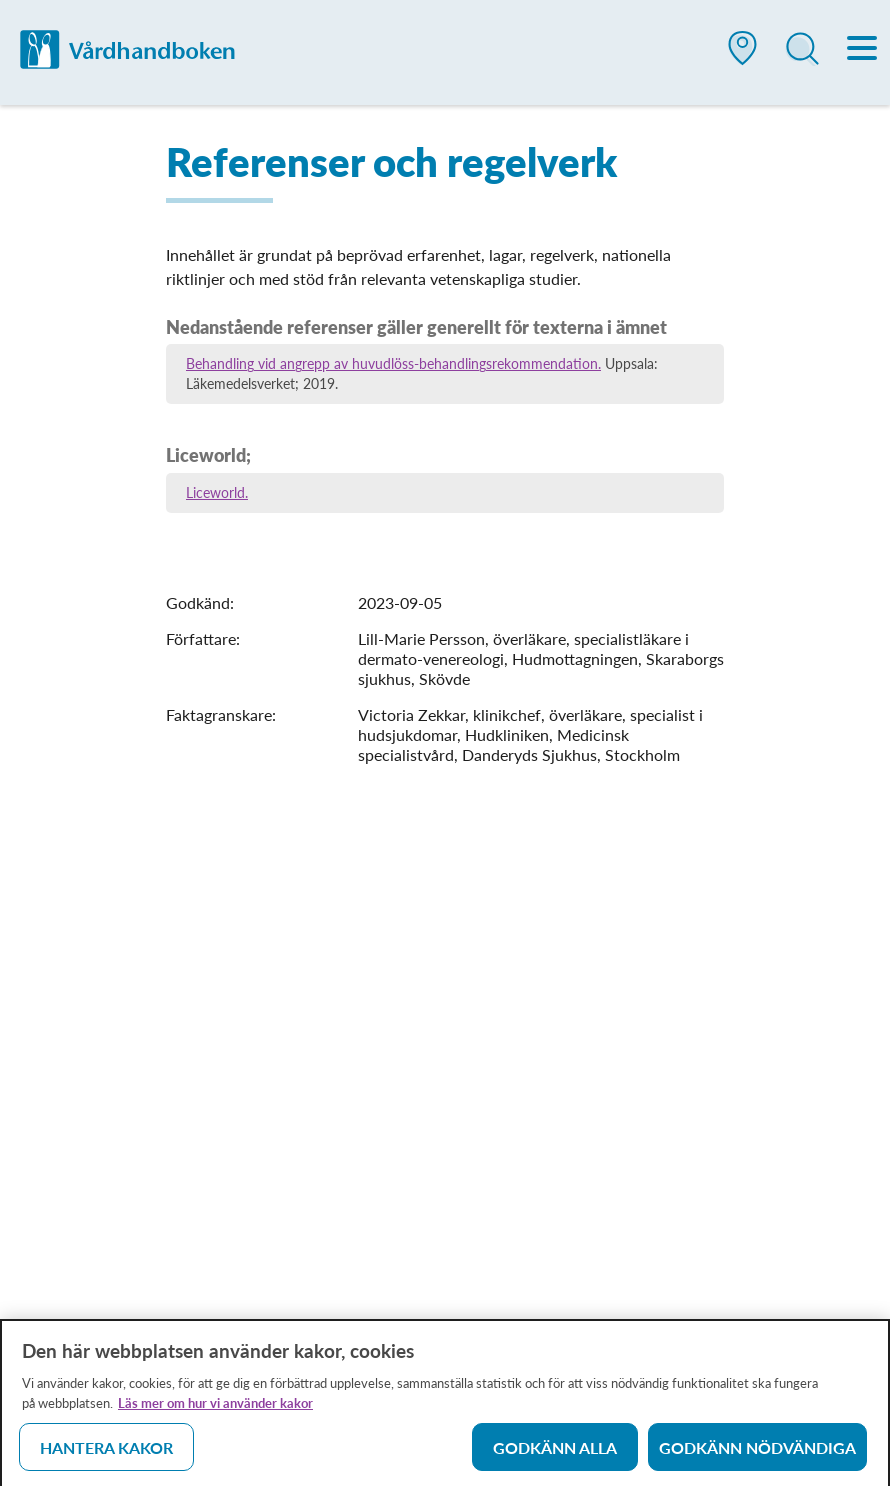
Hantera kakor (106, 1451)
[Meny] (863, 50)
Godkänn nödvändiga (757, 1451)
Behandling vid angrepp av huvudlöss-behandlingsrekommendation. (393, 363)
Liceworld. (217, 492)
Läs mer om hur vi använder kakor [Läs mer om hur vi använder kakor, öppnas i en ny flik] (215, 1407)
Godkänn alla (555, 1451)
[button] (743, 56)
